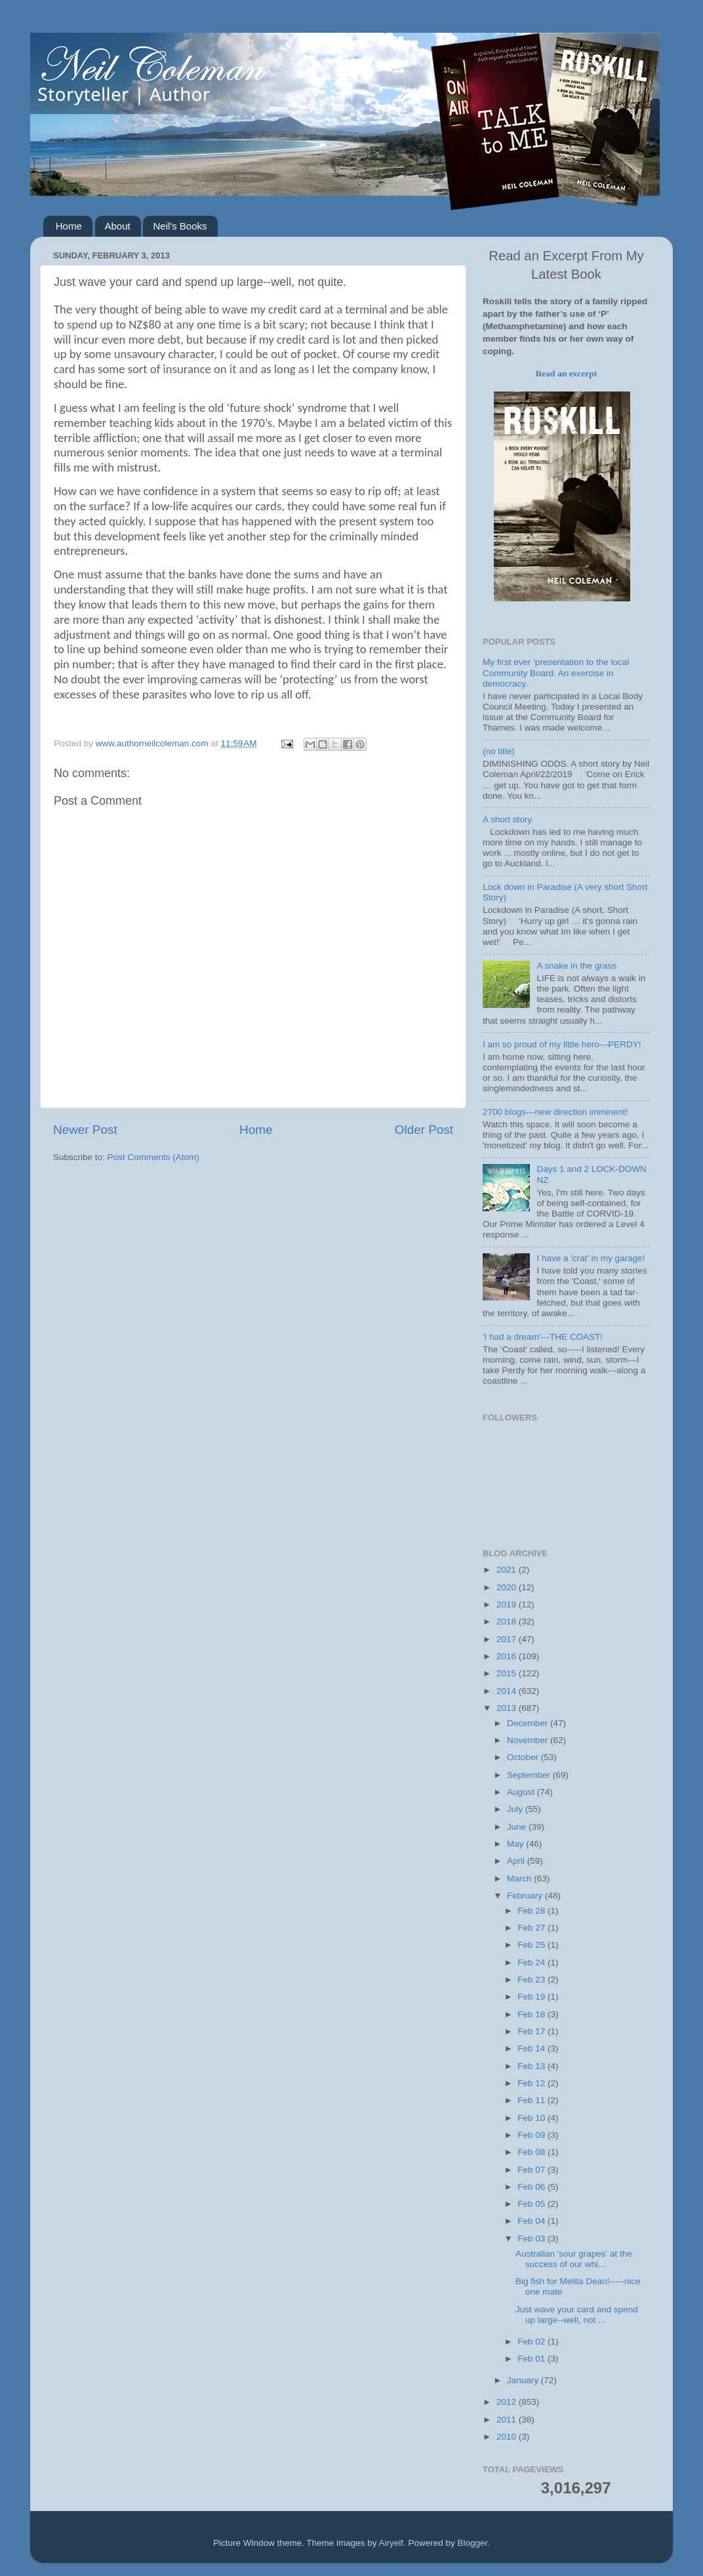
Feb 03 (532, 2239)
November (528, 1740)
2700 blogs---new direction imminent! (555, 1112)
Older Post (424, 1130)
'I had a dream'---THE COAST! (543, 1337)
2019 (507, 1604)
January (524, 2380)
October (524, 1757)
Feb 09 (532, 2135)
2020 (507, 1587)
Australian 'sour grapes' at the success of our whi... (573, 2259)
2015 (507, 1673)
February (526, 1896)
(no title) (499, 751)
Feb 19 (532, 1997)
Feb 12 (532, 2083)
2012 (507, 2402)
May (516, 1844)
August (522, 1792)
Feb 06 (532, 2187)
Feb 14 (532, 2048)
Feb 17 (532, 2031)
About (118, 225)
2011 (507, 2420)
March (520, 1878)
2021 (507, 1570)
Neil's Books (180, 225)
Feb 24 (532, 1962)
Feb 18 (532, 2014)
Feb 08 (532, 2152)
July (516, 1809)
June (518, 1827)
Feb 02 (532, 2341)
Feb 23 (532, 1979)
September (530, 1775)
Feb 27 (532, 1928)
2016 (507, 1656)
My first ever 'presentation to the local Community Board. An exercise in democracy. (556, 672)
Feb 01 (532, 2359)
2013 (507, 1708)
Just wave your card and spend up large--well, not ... (576, 2314)
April (517, 1861)
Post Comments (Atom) (153, 1157)
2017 (507, 1639)
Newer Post (85, 1130)
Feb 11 (532, 2100)
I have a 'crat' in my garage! (590, 1258)
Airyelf (391, 2543)
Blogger (473, 2543)
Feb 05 (532, 2204)
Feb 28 (532, 1911)
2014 (507, 1691)
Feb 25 (532, 1945)
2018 (507, 1621)
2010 (507, 2437)
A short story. (508, 819)
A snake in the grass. (577, 966)
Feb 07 (532, 2170)
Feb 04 (532, 2221)
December (528, 1723)
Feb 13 (532, 2066)
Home (69, 225)
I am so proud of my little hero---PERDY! (562, 1044)
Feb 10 (532, 2118)
